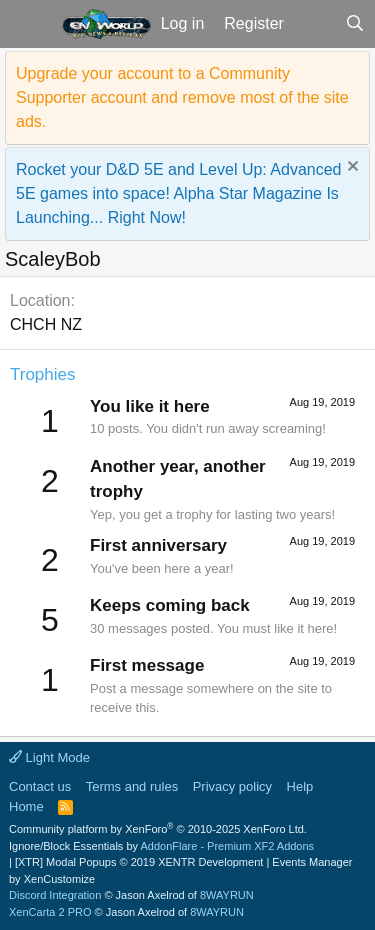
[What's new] (314, 24)
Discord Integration (55, 895)
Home (26, 806)
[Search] (354, 24)
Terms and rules (132, 786)
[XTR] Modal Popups (139, 862)
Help (300, 786)
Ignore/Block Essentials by (161, 846)
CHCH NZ (46, 324)
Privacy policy (232, 786)
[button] (28, 24)
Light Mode (49, 757)
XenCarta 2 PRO (50, 912)
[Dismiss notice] (350, 168)
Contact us (40, 786)
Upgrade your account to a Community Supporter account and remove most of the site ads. (182, 97)
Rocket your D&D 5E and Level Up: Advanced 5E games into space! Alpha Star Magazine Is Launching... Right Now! (179, 193)
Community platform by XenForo (158, 829)
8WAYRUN (227, 895)
